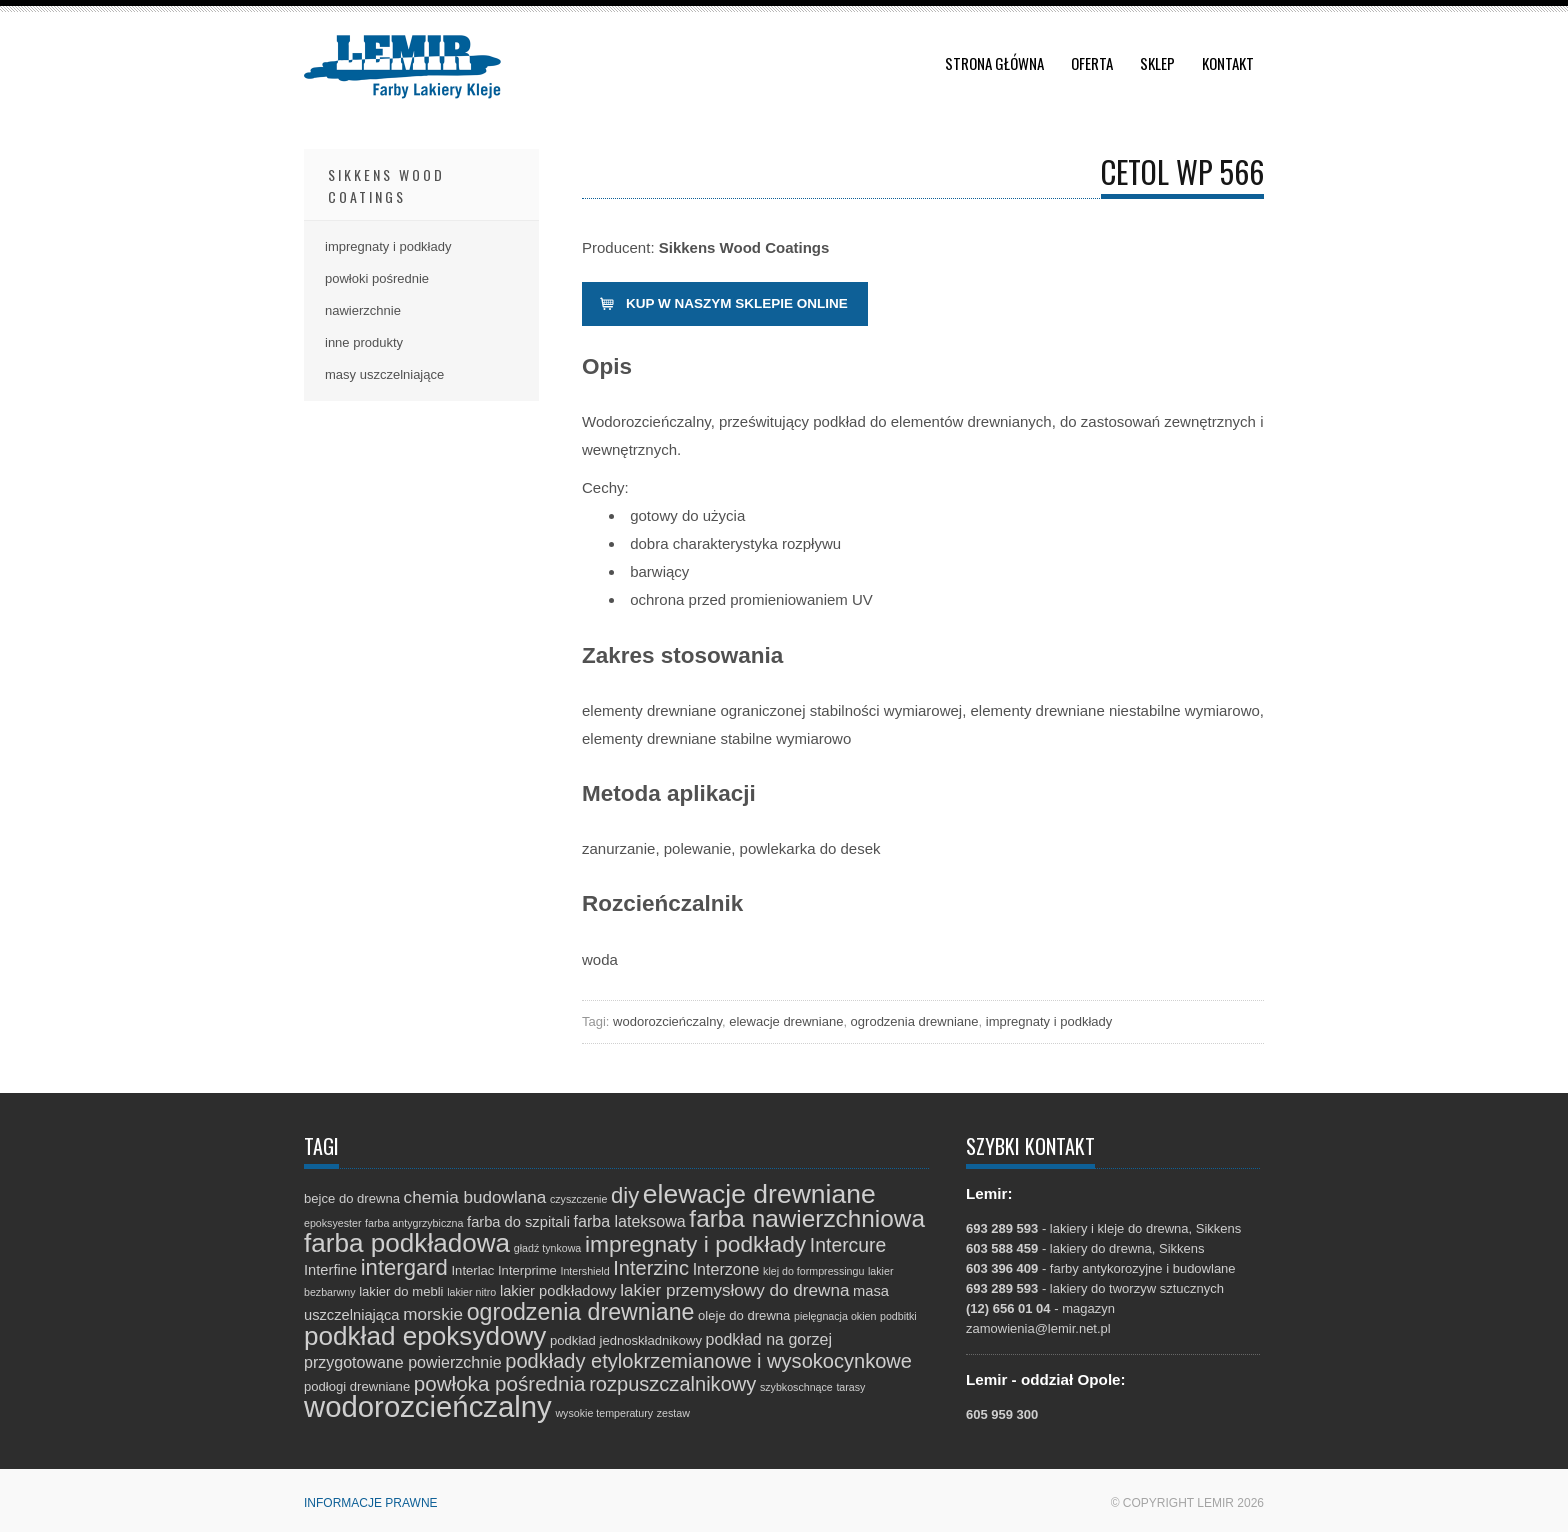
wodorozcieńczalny (667, 1021)
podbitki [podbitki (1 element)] (898, 1316)
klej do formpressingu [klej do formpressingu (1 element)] (813, 1271)
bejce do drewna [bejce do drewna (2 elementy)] (352, 1198)
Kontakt (1228, 63)
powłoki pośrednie (377, 278)
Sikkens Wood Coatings (386, 185)
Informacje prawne (371, 1503)
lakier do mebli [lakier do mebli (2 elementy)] (401, 1291)
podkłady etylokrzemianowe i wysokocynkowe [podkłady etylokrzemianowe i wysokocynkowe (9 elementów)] (708, 1361)
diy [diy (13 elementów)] (625, 1195)
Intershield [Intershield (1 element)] (584, 1271)
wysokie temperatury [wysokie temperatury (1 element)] (604, 1413)
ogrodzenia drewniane (915, 1021)
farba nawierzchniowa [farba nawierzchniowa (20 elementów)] (807, 1218)
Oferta (1092, 63)
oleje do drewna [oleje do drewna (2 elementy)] (744, 1315)
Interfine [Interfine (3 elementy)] (330, 1270)
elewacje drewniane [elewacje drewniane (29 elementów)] (759, 1194)
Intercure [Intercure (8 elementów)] (848, 1245)
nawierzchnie (363, 310)
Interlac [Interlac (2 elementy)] (472, 1270)
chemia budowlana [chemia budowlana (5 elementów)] (475, 1197)
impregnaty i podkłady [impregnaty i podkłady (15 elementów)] (695, 1244)
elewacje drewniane (786, 1021)
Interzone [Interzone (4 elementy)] (726, 1269)
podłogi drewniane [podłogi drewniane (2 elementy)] (357, 1386)
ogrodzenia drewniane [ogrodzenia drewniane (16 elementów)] (581, 1312)
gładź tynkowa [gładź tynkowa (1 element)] (548, 1248)
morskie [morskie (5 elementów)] (433, 1314)
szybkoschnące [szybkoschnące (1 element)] (796, 1387)
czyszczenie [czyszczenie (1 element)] (578, 1199)
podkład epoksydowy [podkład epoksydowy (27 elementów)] (425, 1336)
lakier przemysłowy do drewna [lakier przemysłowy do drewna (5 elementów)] (734, 1290)
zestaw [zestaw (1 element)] (673, 1413)
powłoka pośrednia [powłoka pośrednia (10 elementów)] (500, 1383)
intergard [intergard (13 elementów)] (404, 1267)
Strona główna (994, 63)
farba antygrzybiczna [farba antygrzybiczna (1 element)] (414, 1223)
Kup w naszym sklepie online (737, 303)
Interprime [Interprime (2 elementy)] (527, 1270)
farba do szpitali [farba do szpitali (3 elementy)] (518, 1222)
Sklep (1157, 63)
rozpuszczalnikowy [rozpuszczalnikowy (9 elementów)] (672, 1384)
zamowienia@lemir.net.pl (1038, 1328)
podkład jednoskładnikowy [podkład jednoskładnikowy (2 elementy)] (626, 1340)
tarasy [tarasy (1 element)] (850, 1387)
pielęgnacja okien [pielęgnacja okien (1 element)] (835, 1316)
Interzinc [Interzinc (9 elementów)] (651, 1268)
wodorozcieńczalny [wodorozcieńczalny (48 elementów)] (428, 1406)
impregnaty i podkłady (1049, 1021)
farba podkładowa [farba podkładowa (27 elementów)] (407, 1243)
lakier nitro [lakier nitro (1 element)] (471, 1292)
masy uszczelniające (384, 374)
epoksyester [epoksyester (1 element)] (332, 1223)
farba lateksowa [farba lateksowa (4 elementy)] (630, 1221)
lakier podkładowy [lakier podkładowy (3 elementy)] (558, 1291)
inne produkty (364, 342)
